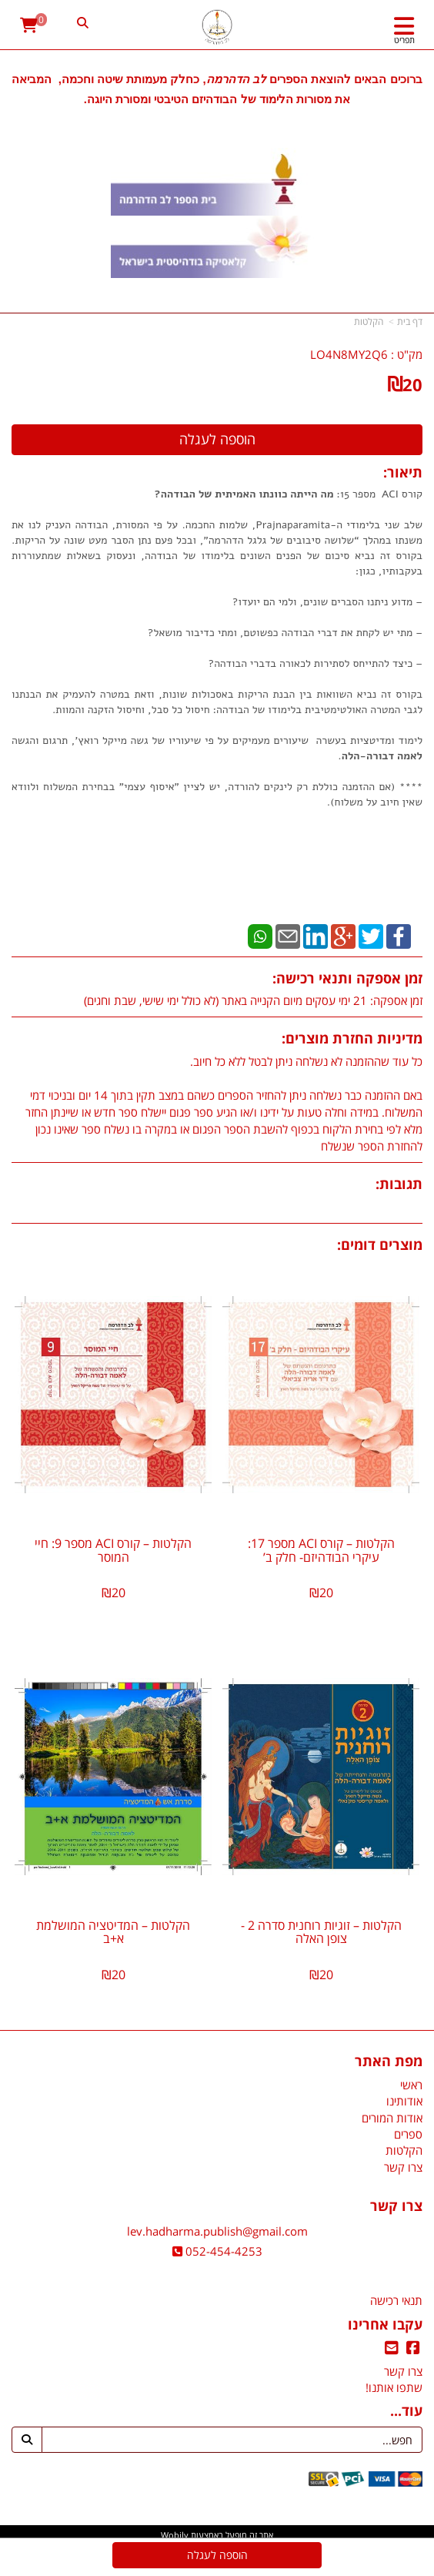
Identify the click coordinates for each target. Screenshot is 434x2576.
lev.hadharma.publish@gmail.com (217, 2231)
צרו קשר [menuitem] (403, 2167)
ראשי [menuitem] (411, 2084)
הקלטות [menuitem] (404, 2150)
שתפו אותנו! (394, 2387)
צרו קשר (403, 2371)
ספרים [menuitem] (408, 2134)
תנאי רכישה (396, 2300)
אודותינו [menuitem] (404, 2101)
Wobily (175, 2535)
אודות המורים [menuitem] (392, 2117)
